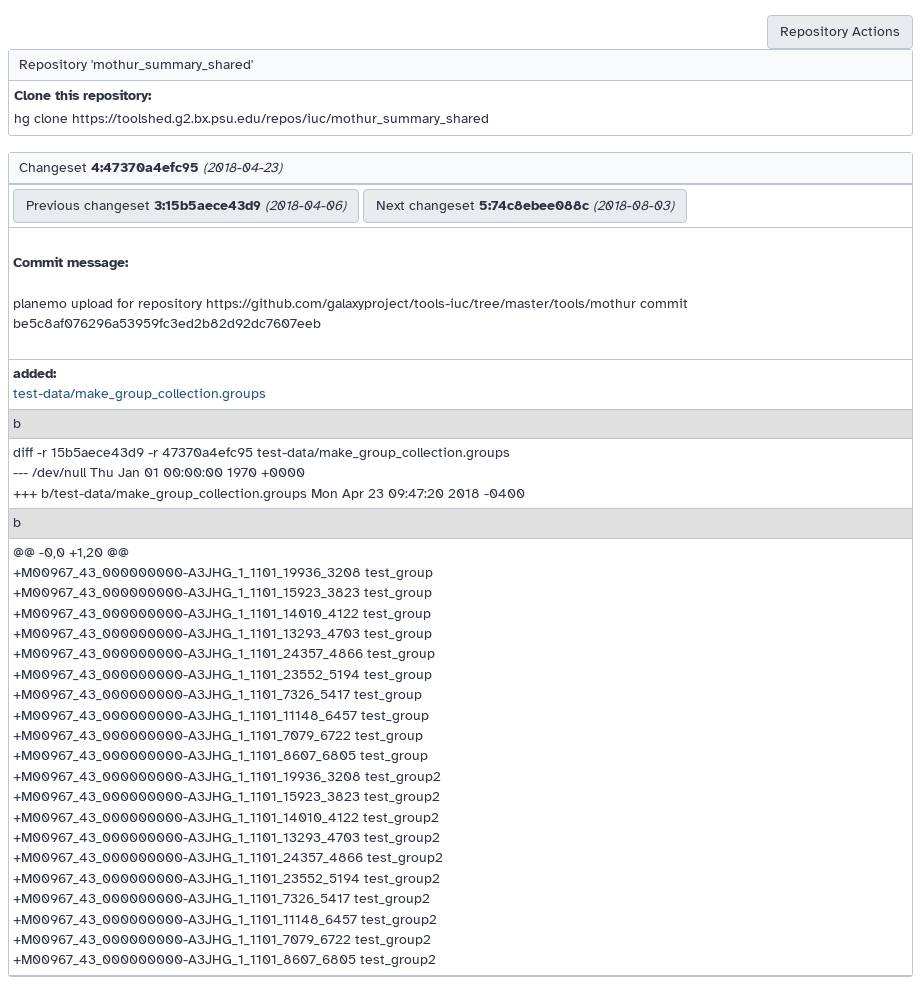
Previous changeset (186, 205)
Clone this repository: (82, 95)
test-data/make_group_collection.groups (139, 393)
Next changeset (525, 205)
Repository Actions (840, 31)
